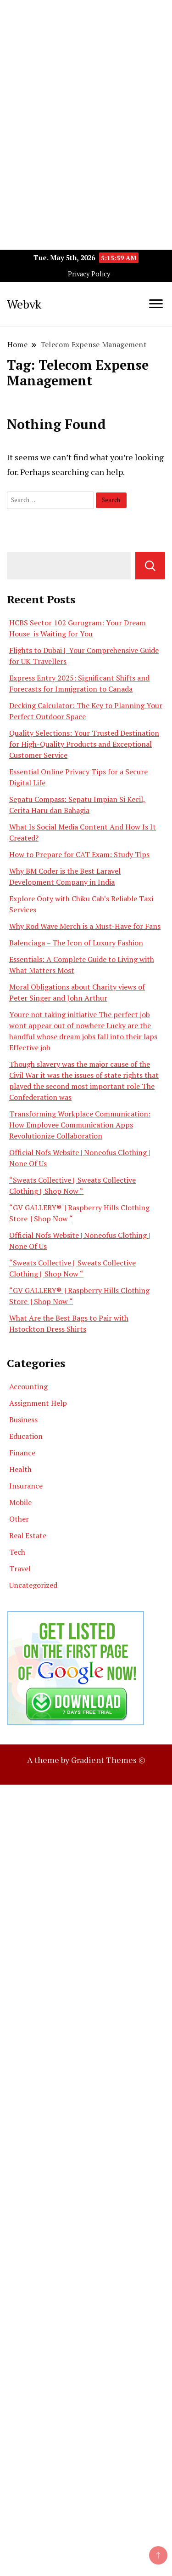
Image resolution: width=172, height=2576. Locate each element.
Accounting (28, 1386)
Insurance (26, 1486)
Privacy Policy (89, 273)
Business (23, 1419)
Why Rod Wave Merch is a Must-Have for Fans (85, 926)
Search (150, 565)
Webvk (24, 304)
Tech (17, 1552)
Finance (22, 1453)
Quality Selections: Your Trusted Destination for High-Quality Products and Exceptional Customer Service (84, 744)
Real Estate (27, 1535)
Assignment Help (38, 1403)
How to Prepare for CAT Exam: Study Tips (79, 854)
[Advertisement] (86, 86)
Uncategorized (33, 1585)
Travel (20, 1568)
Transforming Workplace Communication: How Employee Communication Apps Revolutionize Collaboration (79, 1125)
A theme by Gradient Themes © (86, 1759)
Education (26, 1436)
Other (19, 1519)
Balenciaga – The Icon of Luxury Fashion (76, 943)
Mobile (20, 1502)
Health (20, 1469)
